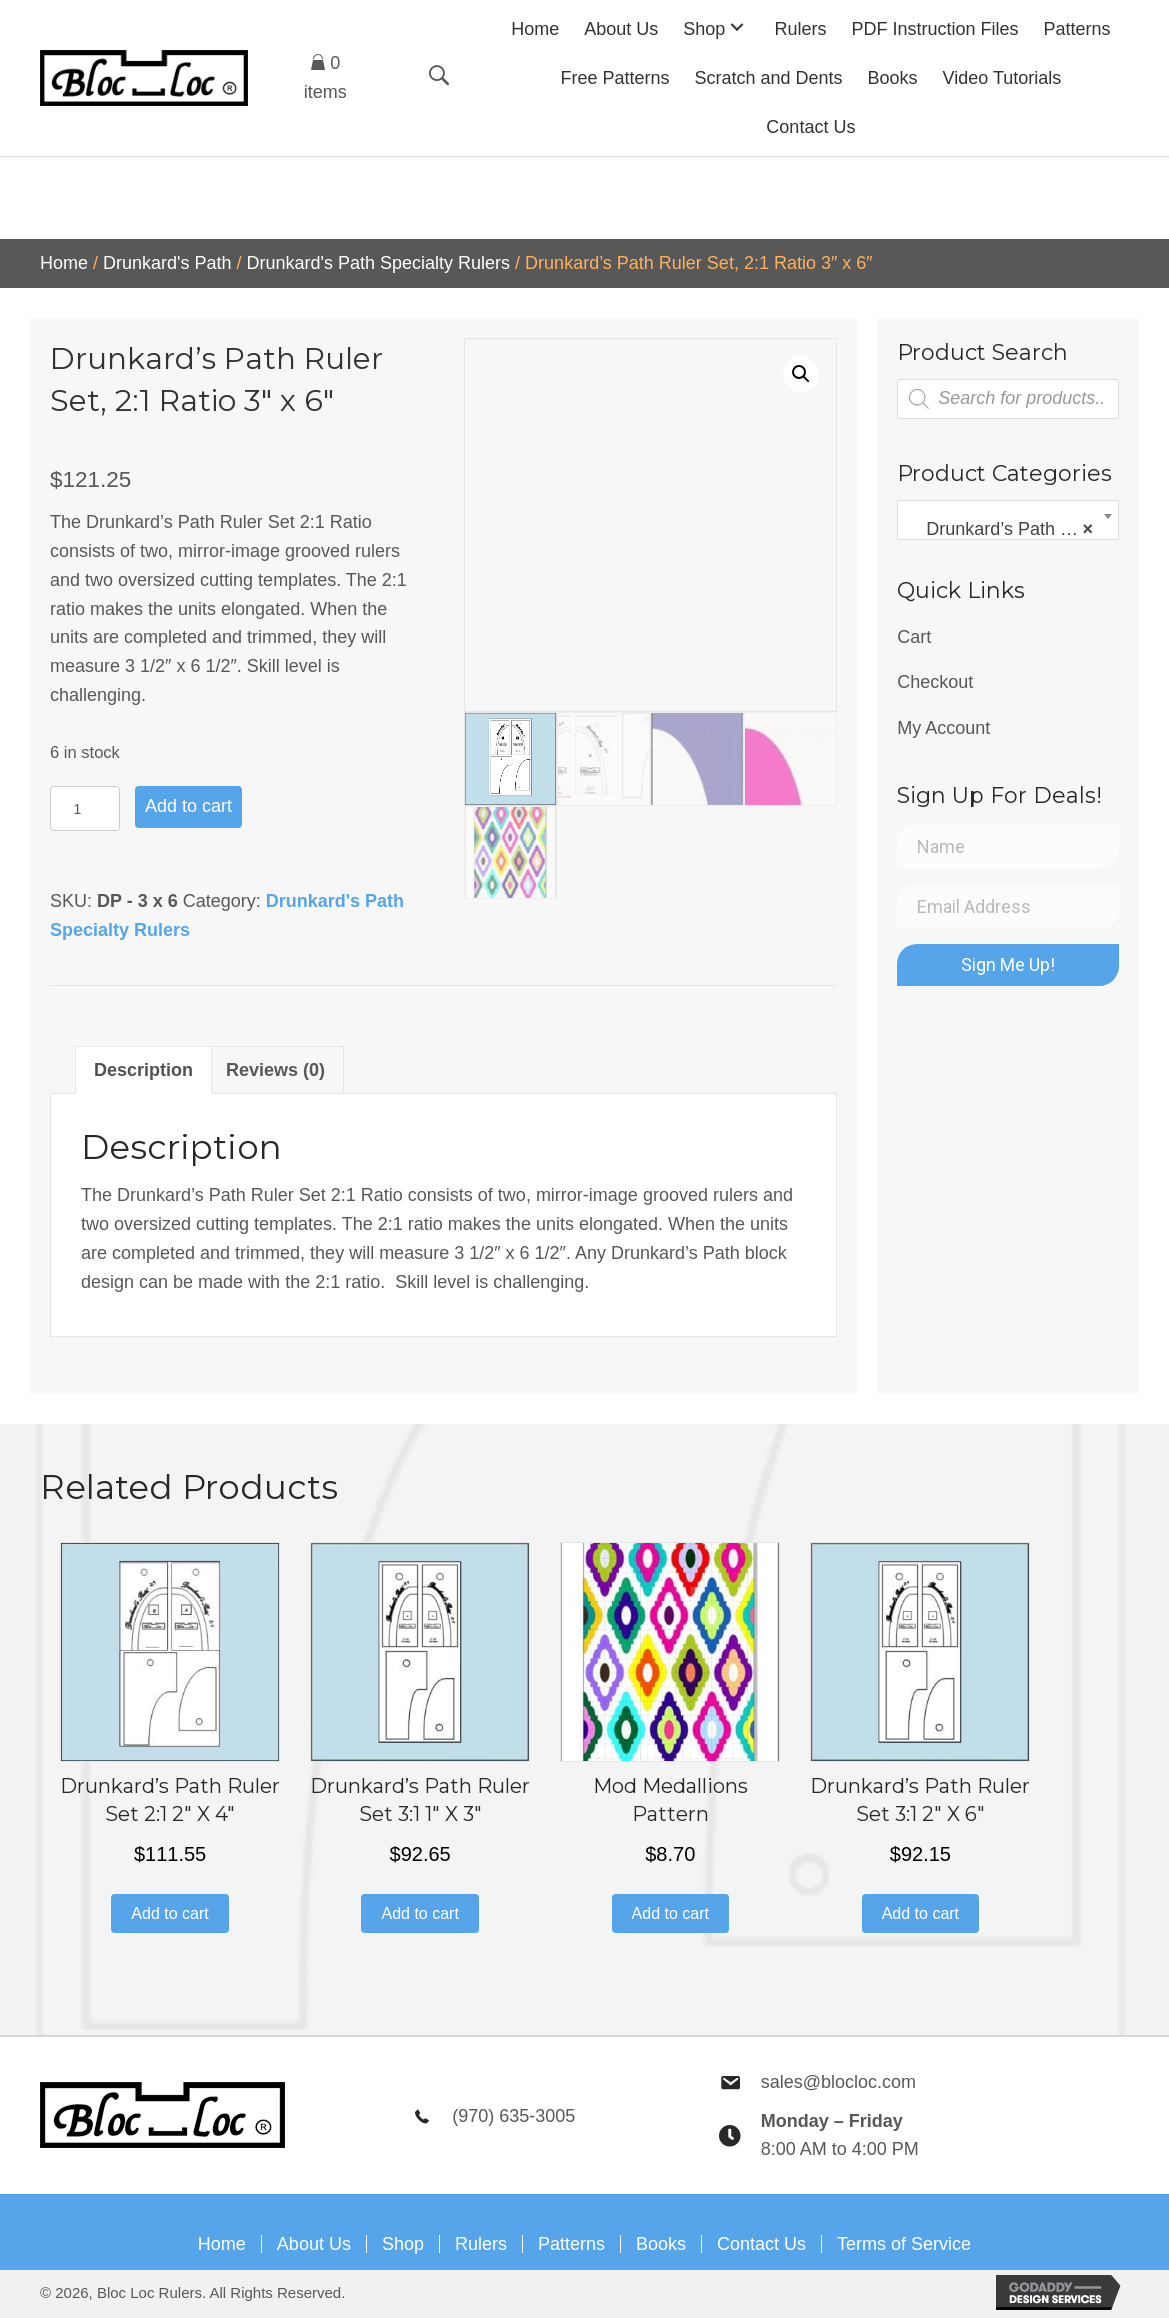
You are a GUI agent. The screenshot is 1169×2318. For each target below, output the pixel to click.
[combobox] (1008, 520)
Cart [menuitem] (914, 637)
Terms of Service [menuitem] (904, 2244)
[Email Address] (1008, 906)
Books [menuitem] (661, 2244)
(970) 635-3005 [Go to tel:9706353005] (513, 2116)
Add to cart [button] (169, 1913)
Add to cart (188, 806)
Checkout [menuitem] (935, 682)
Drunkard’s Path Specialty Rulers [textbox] (1012, 529)
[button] (737, 26)
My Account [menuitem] (943, 728)
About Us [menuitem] (314, 2244)
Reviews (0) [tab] (275, 1070)
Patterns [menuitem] (571, 2244)
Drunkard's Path (167, 263)
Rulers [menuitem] (481, 2244)
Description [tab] (143, 1070)
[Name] (1008, 846)
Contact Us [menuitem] (761, 2244)
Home (64, 263)
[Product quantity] (85, 808)
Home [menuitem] (222, 2244)
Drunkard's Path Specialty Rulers (379, 263)
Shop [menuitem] (403, 2244)
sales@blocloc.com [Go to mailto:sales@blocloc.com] (838, 2082)
